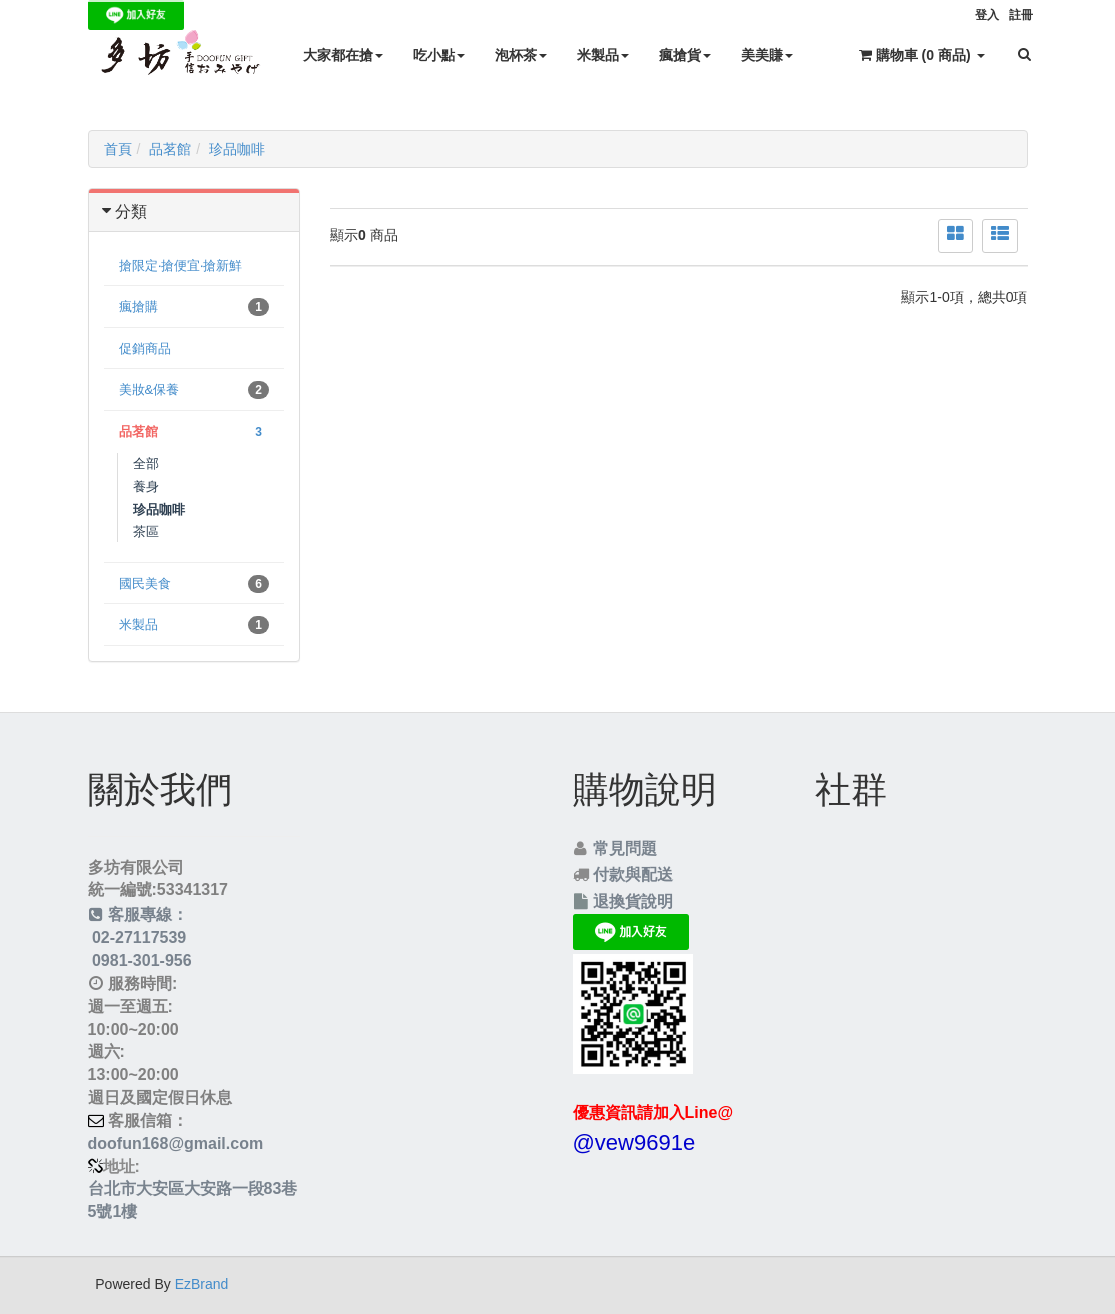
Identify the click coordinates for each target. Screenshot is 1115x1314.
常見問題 (625, 848)
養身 (146, 486)
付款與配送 (633, 874)
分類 (131, 211)
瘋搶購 (194, 307)
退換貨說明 (633, 901)
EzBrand (202, 1284)
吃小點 (439, 55)
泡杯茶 (521, 55)
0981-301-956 (140, 960)
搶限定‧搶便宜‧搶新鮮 (180, 265)
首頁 (118, 149)
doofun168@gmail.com (176, 1143)
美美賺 (767, 55)
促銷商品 (145, 348)
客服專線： (138, 914)
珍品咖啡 (237, 149)
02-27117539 (137, 937)
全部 (146, 463)
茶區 (146, 531)
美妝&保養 (194, 390)
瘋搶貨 (685, 55)
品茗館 (170, 149)
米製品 (603, 55)
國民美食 (194, 584)
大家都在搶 (343, 55)
